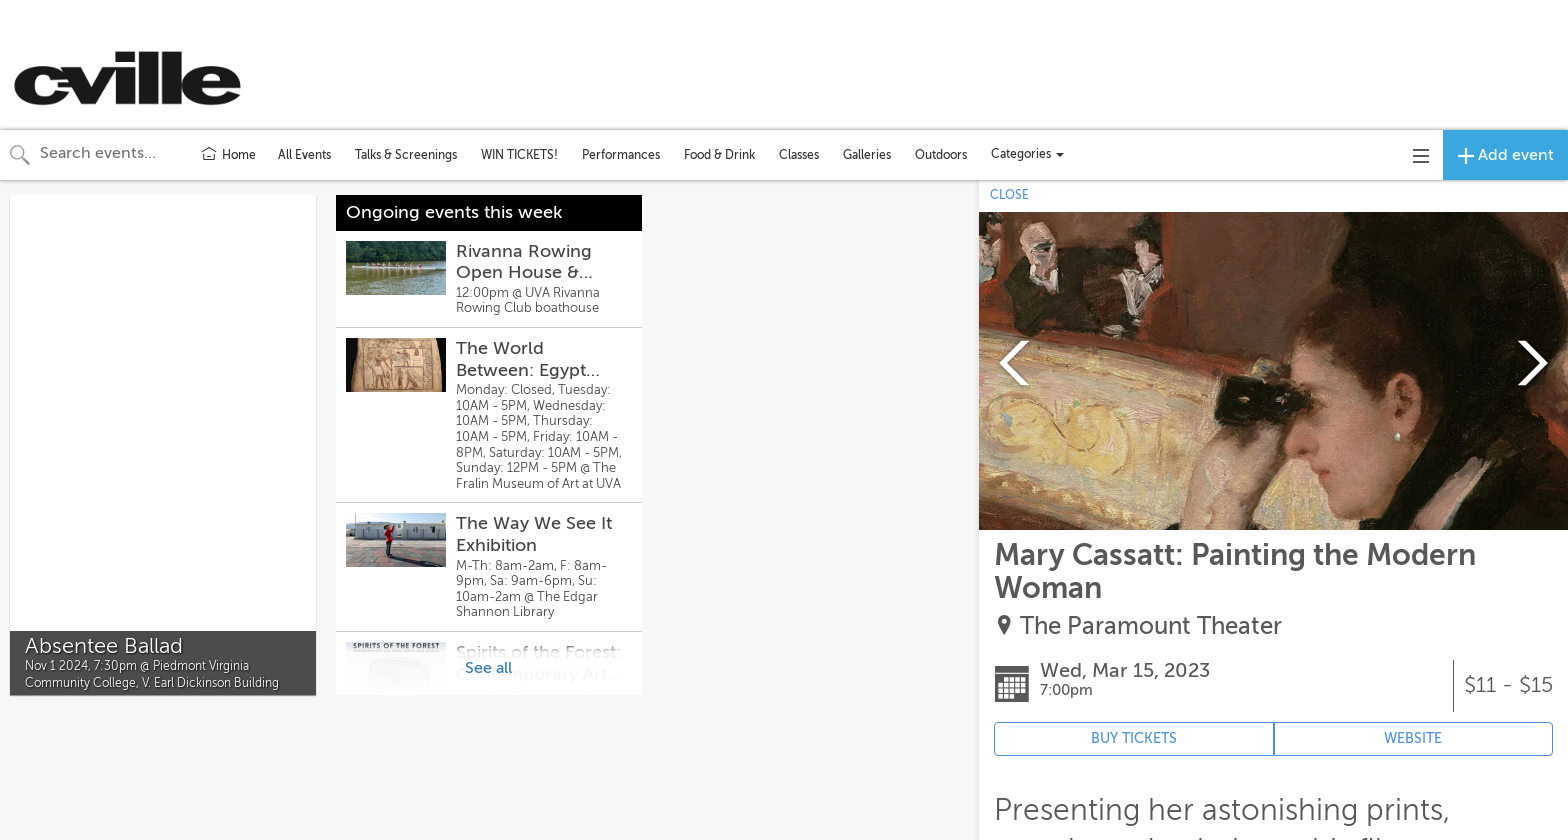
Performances (621, 155)
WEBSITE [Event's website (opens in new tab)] (1413, 738)
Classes (799, 155)
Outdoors (941, 155)
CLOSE (1009, 195)
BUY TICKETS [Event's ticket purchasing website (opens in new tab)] (1134, 738)
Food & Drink (719, 155)
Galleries (867, 155)
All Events (304, 155)
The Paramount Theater (1151, 626)
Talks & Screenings (406, 155)
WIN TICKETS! (519, 155)
